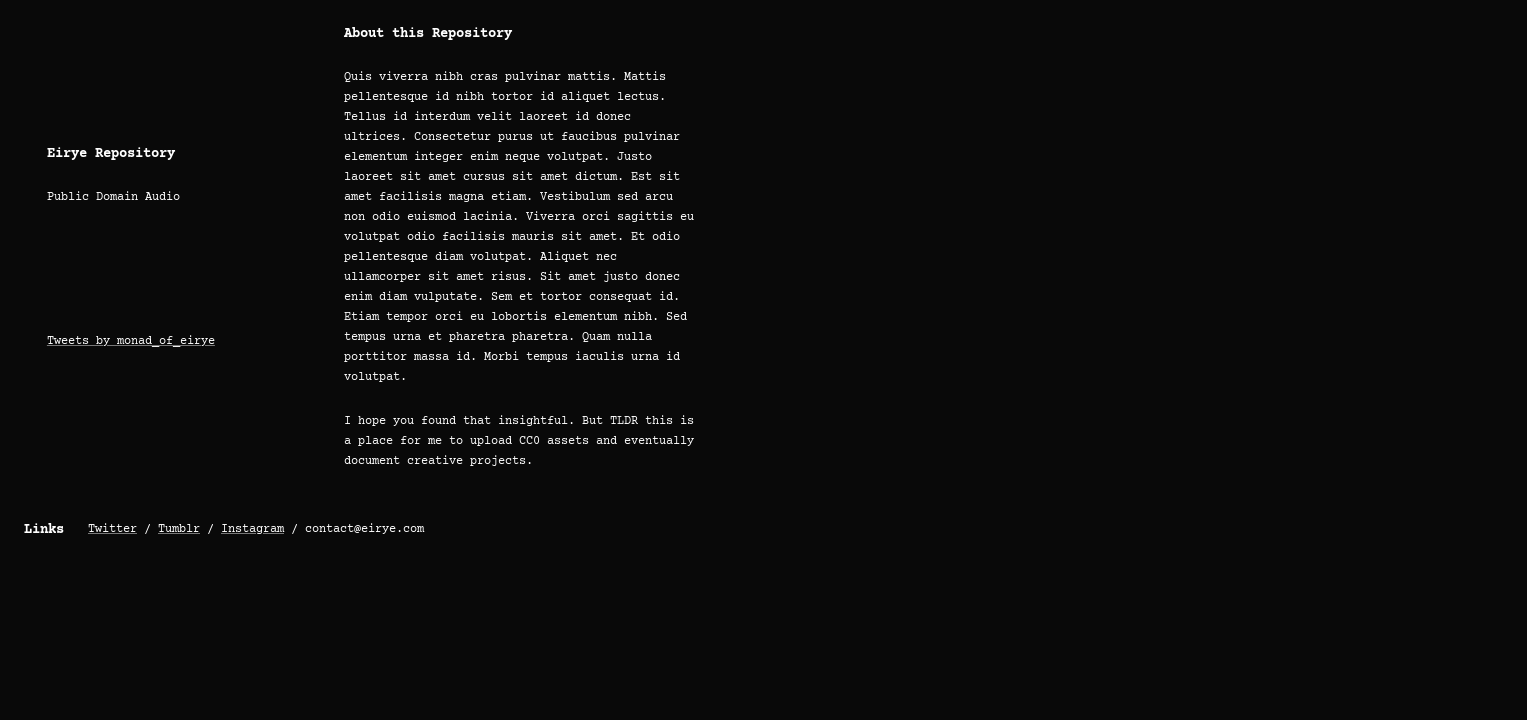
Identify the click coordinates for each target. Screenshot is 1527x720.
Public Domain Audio (113, 197)
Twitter (112, 529)
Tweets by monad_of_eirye (131, 341)
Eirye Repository (111, 154)
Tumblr (179, 529)
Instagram (252, 529)
